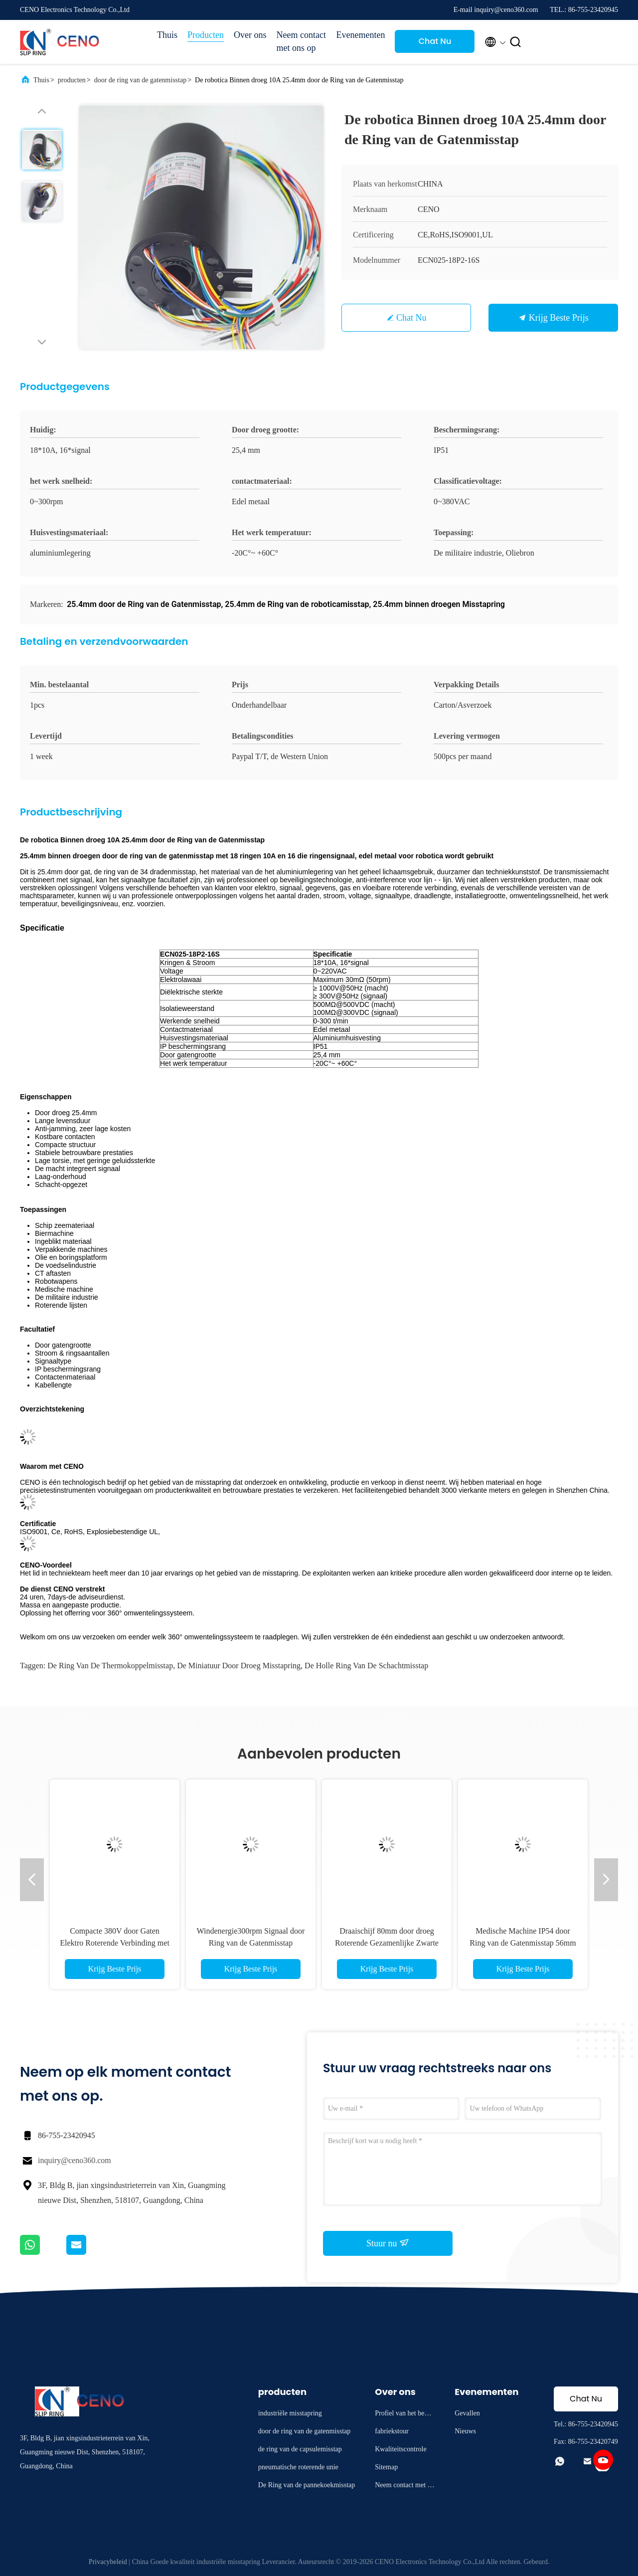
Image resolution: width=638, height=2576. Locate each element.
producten (72, 80)
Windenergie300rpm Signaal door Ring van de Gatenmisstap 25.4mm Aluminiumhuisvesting (251, 1943)
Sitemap (386, 2467)
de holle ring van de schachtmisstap (366, 1665)
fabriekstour (392, 2431)
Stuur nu (387, 2242)
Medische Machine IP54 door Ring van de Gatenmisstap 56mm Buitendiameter (523, 1943)
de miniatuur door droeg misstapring (239, 1665)
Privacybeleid (108, 2562)
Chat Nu (435, 41)
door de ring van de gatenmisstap (140, 80)
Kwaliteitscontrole (400, 2449)
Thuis (167, 35)
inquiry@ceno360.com (74, 2160)
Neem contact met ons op (301, 41)
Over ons (250, 35)
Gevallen (467, 2413)
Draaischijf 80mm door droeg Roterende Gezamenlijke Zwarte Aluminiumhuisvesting (387, 1943)
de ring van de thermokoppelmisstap (110, 1665)
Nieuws (465, 2431)
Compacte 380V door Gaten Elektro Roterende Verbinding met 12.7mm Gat (114, 1943)
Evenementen (360, 35)
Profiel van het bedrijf (404, 2414)
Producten (205, 35)
